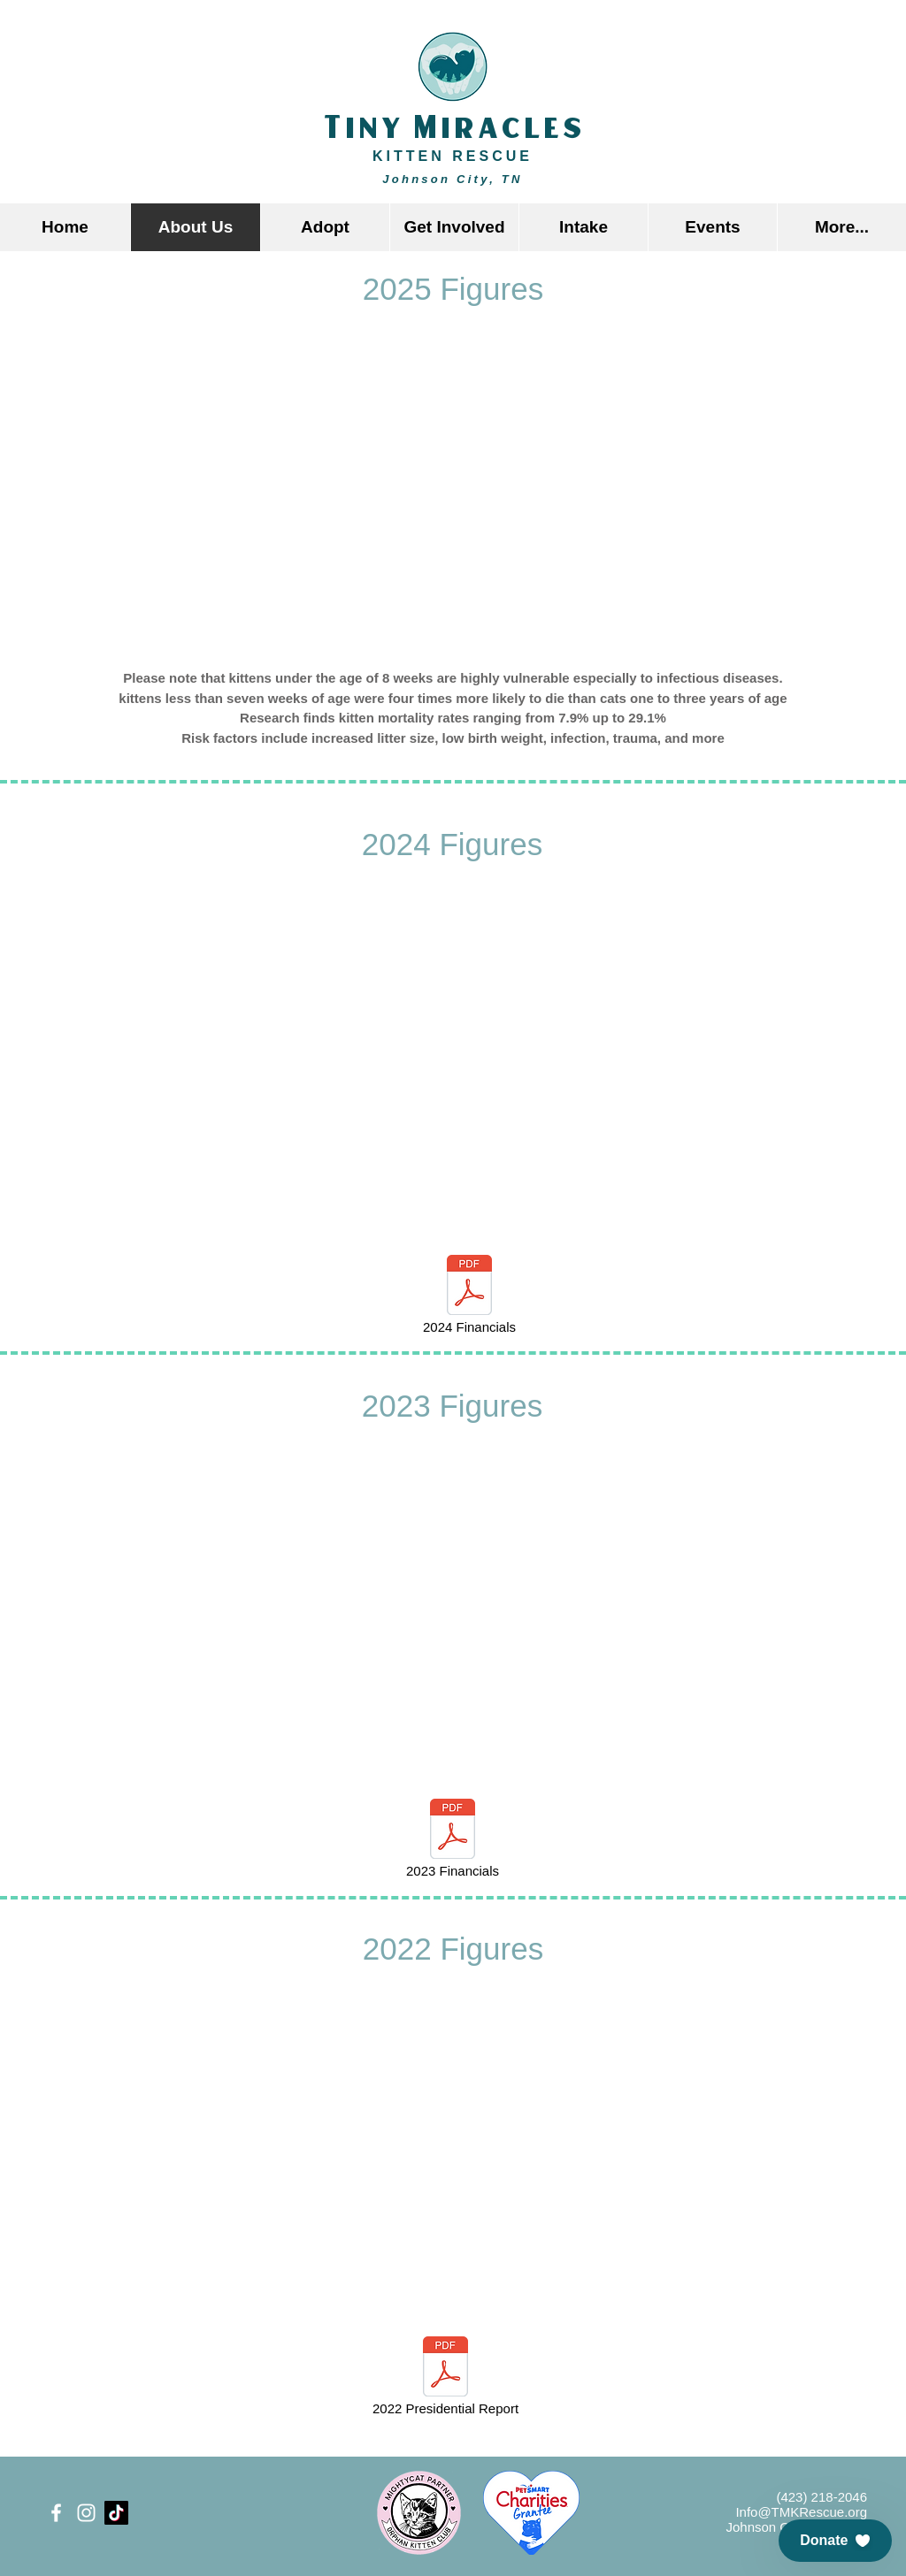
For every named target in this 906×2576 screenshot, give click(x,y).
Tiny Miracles (453, 129)
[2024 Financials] (469, 1296)
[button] (324, 227)
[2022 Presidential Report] (445, 2378)
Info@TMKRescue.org (801, 2511)
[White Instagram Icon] (86, 2513)
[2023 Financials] (453, 1840)
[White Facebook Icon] (56, 2513)
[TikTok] (116, 2513)
